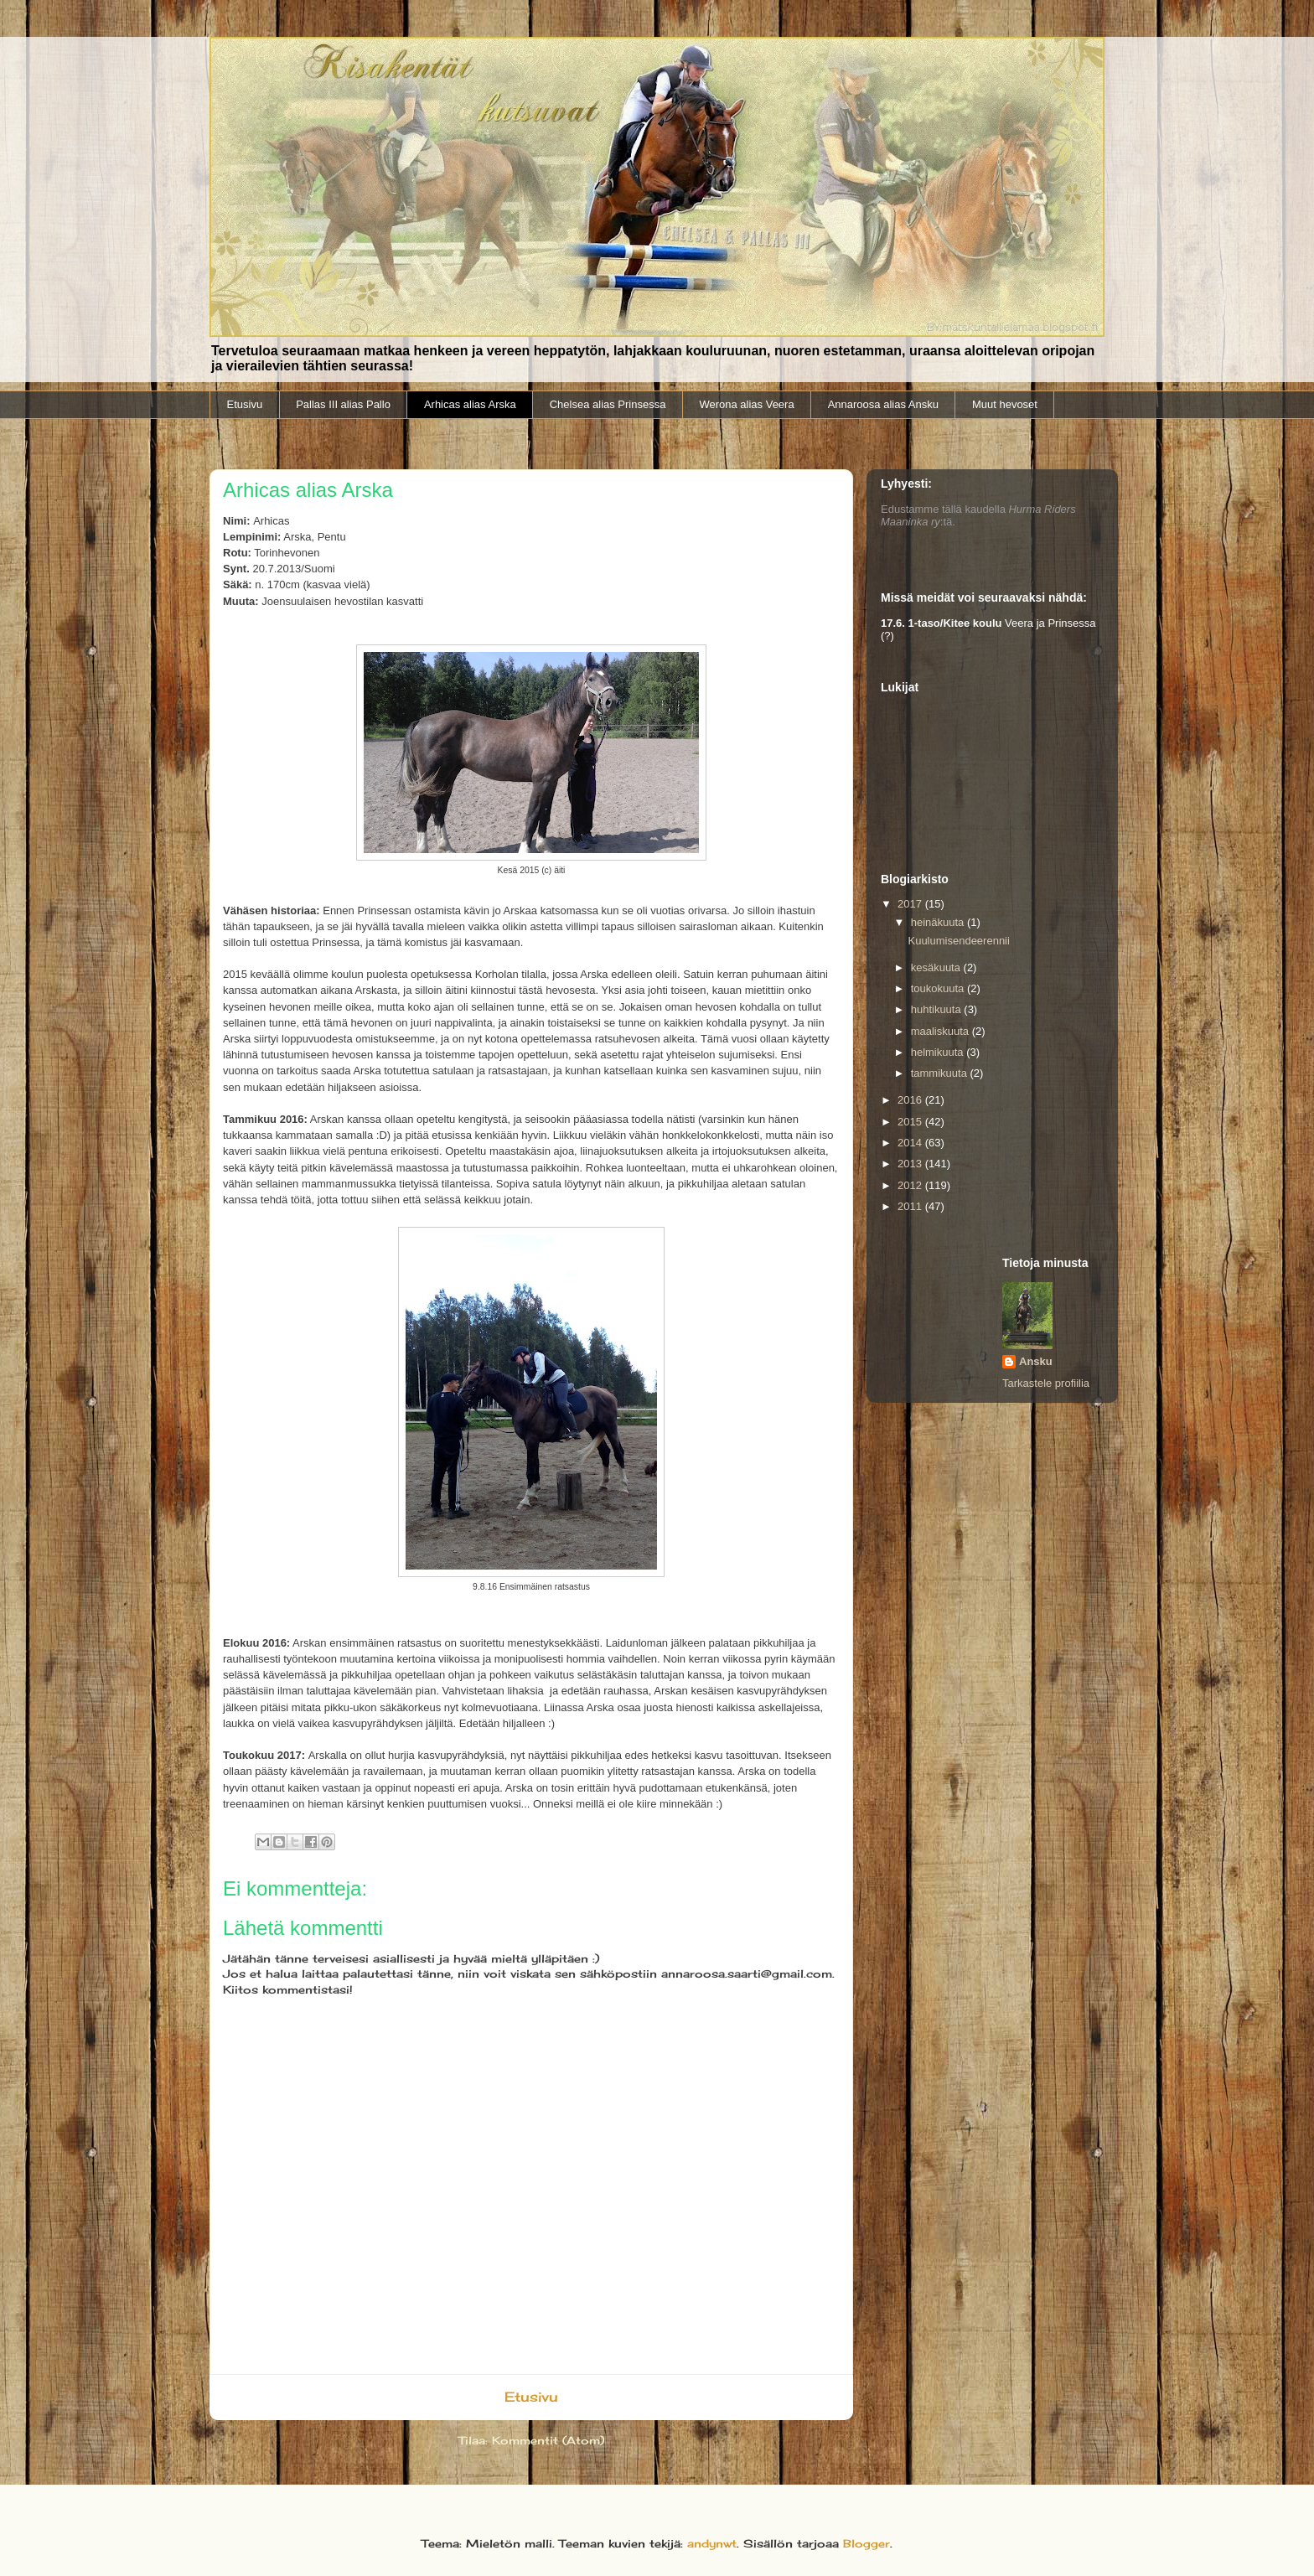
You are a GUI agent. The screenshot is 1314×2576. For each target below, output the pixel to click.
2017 (911, 903)
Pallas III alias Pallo (343, 404)
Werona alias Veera (746, 404)
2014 (911, 1142)
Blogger (866, 2543)
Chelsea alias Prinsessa (608, 404)
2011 (911, 1206)
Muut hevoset (1004, 404)
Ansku (1036, 1361)
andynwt (712, 2543)
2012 (911, 1185)
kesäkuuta (937, 967)
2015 (911, 1121)
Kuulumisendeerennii (958, 940)
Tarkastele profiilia (1045, 1383)
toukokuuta (939, 988)
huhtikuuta (938, 1009)
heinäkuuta (939, 922)
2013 (911, 1163)
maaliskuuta (941, 1031)
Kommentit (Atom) (548, 2440)
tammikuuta (940, 1073)
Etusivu (245, 404)
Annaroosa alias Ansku (883, 404)
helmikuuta (938, 1052)
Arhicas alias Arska (470, 404)
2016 (911, 1100)
